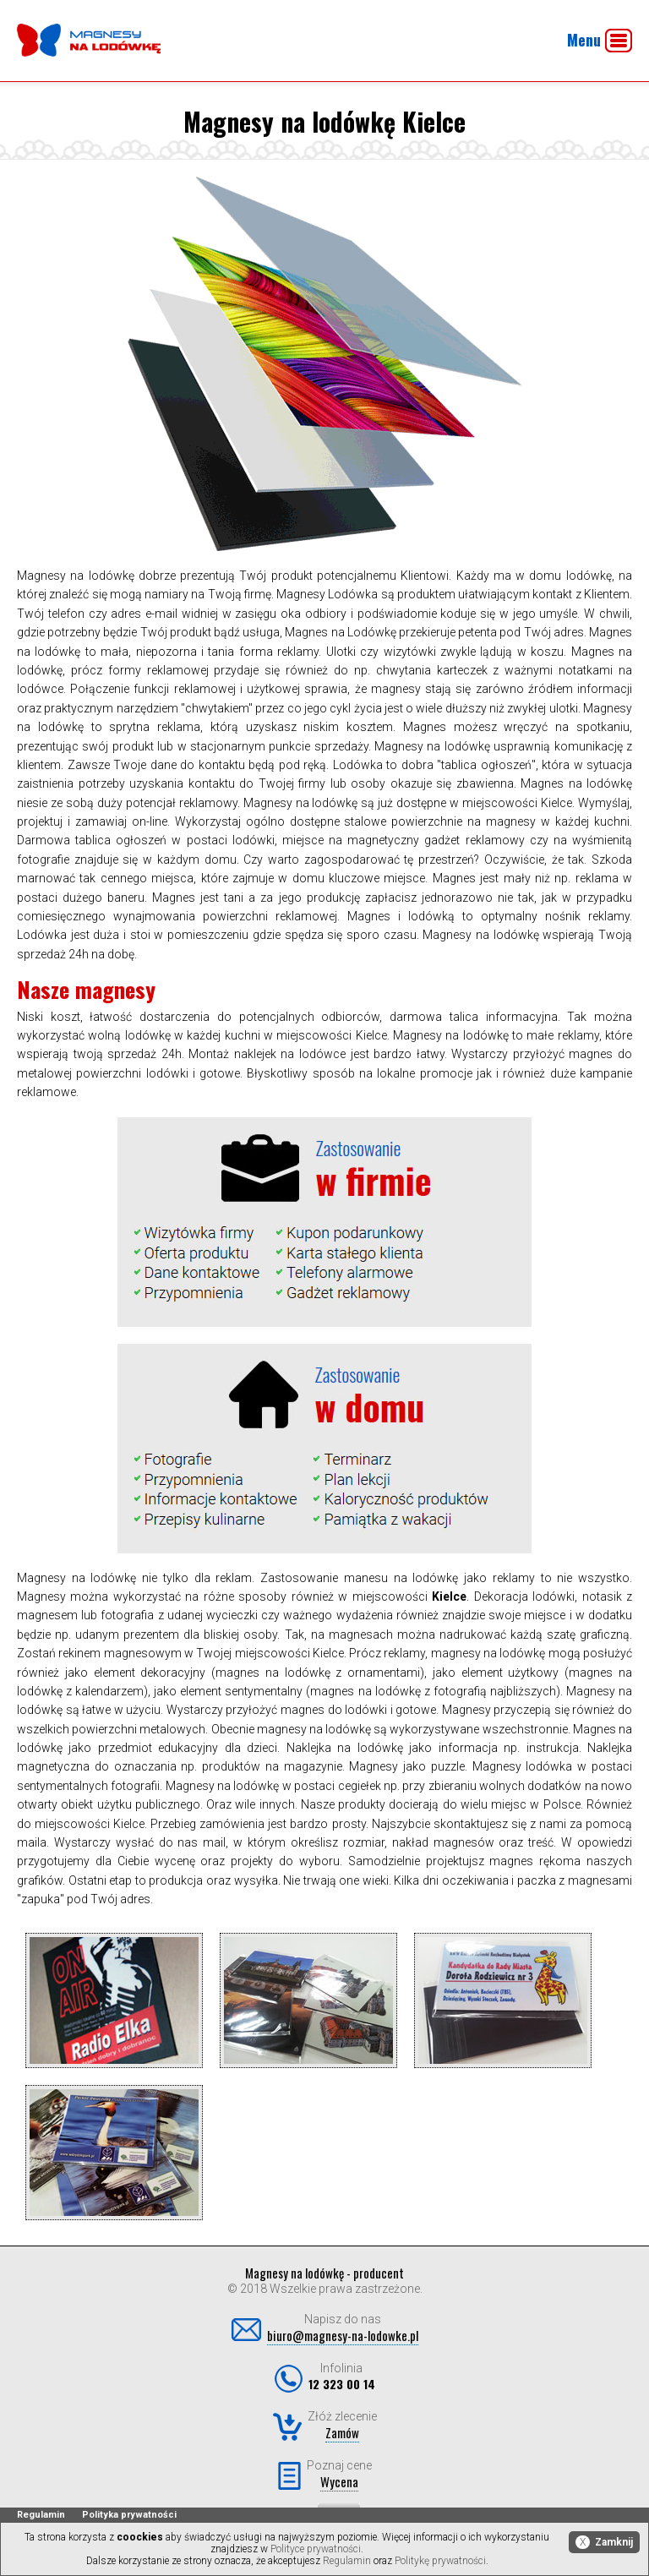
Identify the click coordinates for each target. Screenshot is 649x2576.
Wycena (339, 2481)
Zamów (342, 2432)
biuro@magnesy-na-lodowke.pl (342, 2335)
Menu (599, 40)
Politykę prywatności (440, 2561)
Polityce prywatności (315, 2549)
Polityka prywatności (129, 2514)
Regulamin (41, 2514)
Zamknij (604, 2542)
